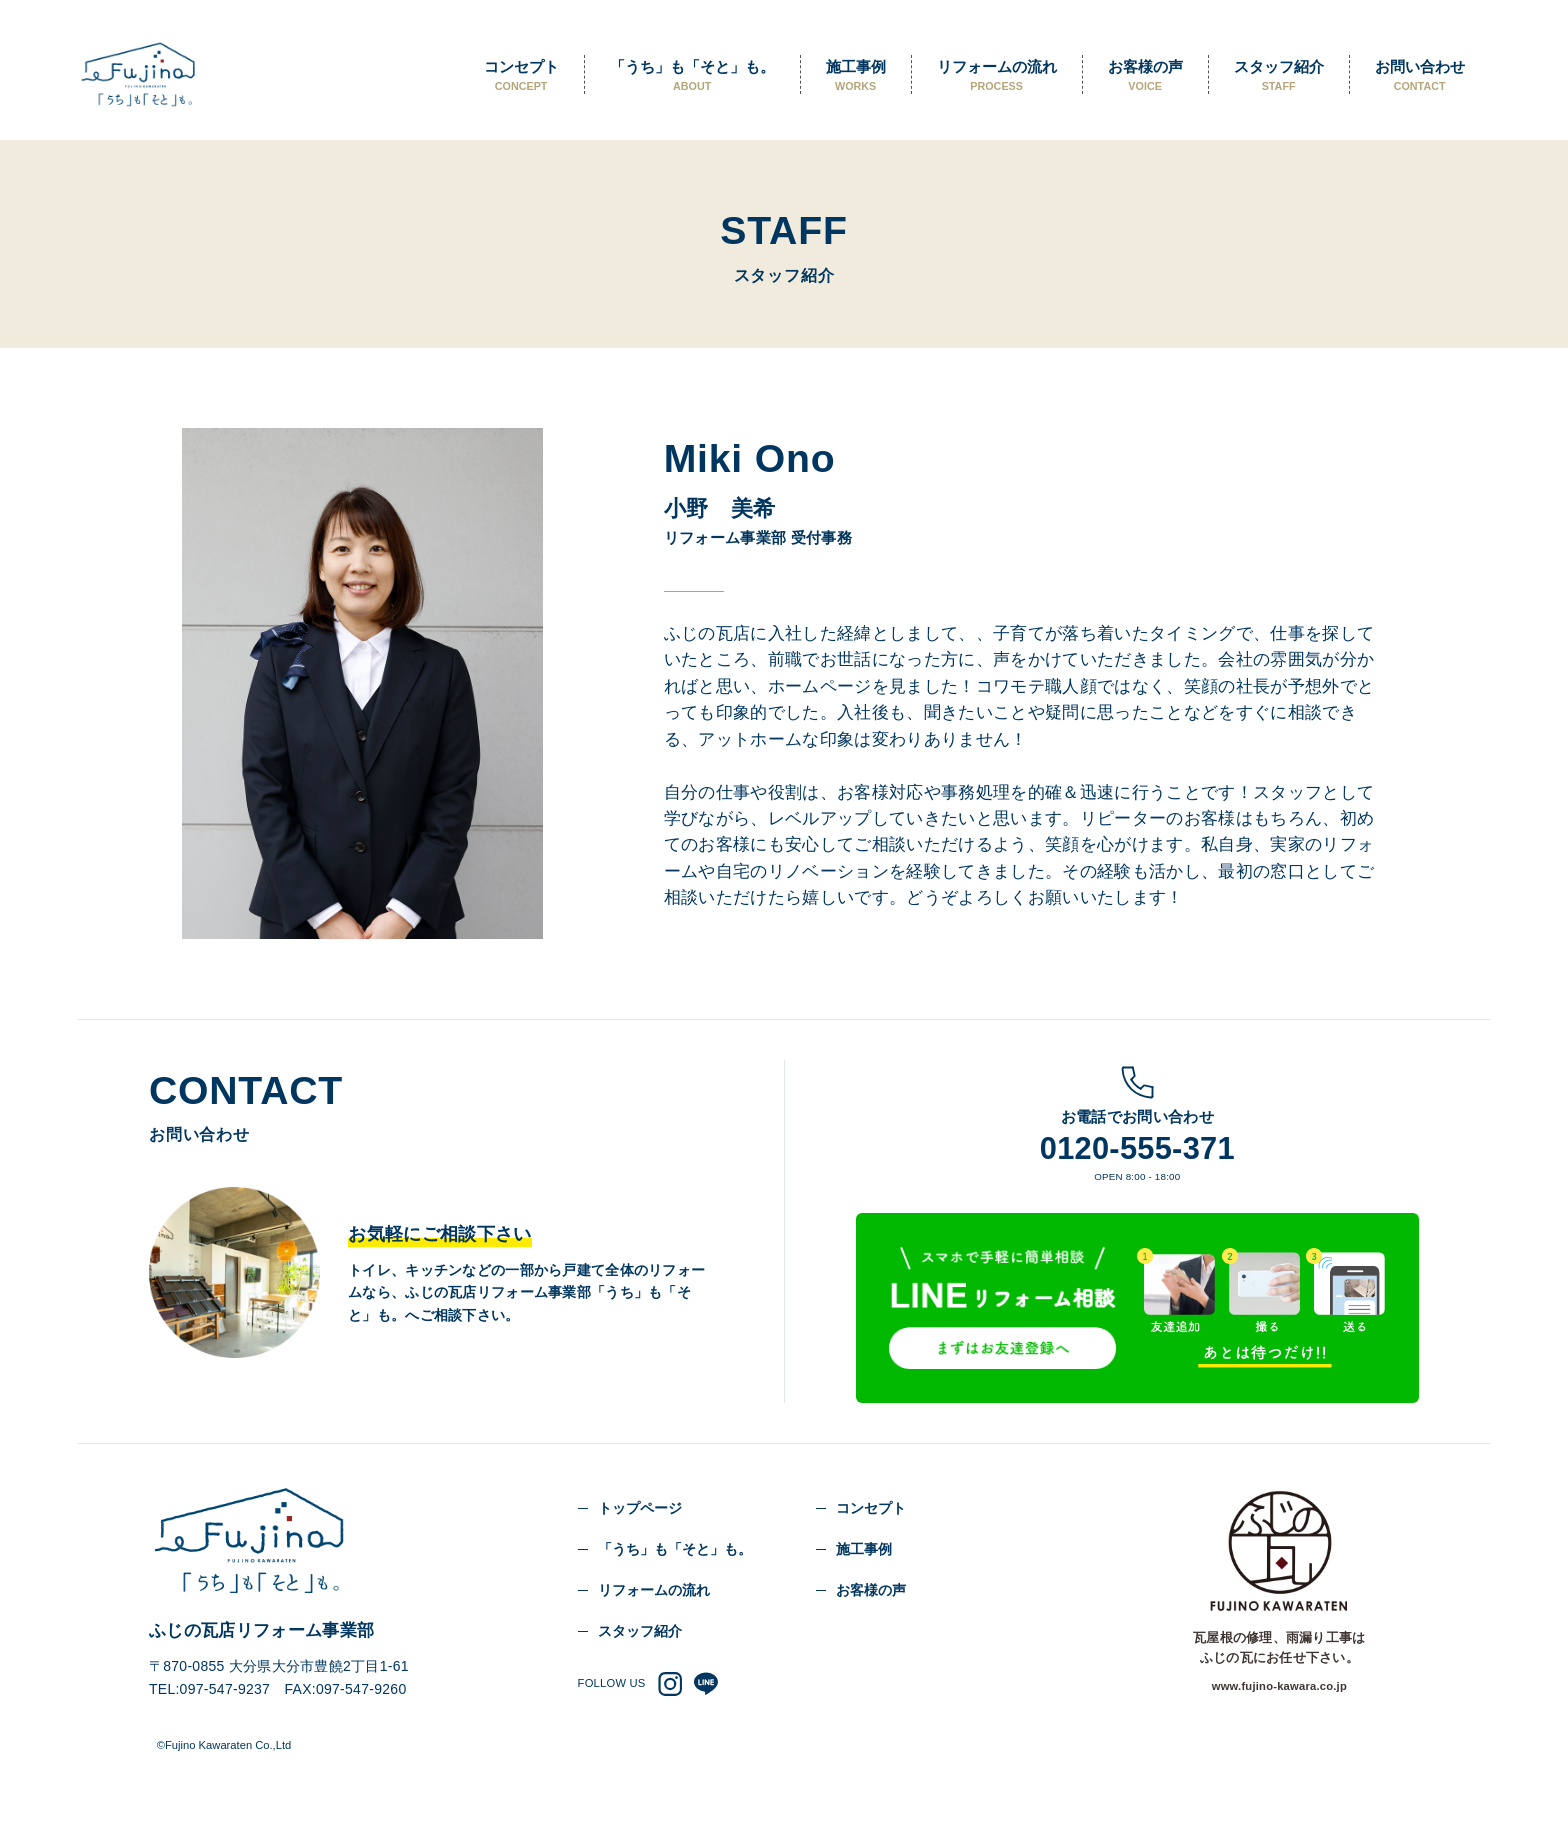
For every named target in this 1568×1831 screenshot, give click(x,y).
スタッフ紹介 (1279, 76)
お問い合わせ (1420, 76)
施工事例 (856, 76)
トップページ (640, 1508)
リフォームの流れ (997, 76)
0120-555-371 (1137, 1148)
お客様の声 (1145, 76)
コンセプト (521, 76)
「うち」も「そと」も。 (692, 76)
